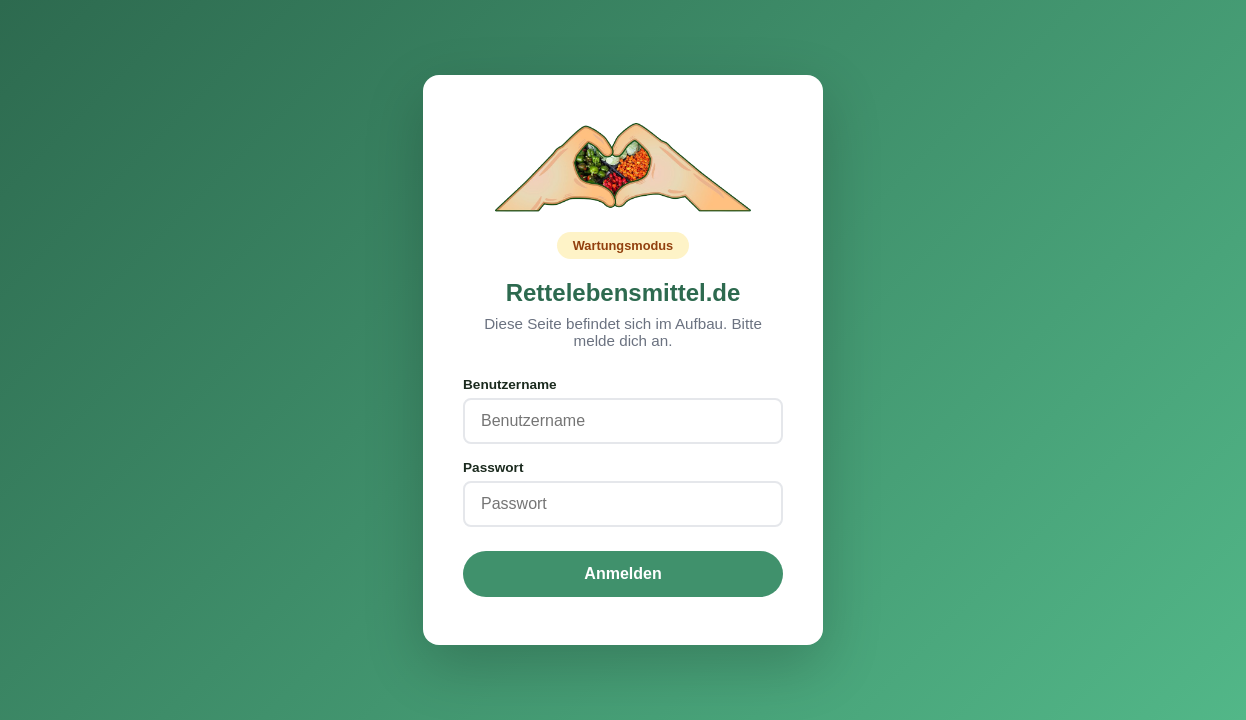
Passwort (493, 467)
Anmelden (622, 573)
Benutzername (510, 384)
